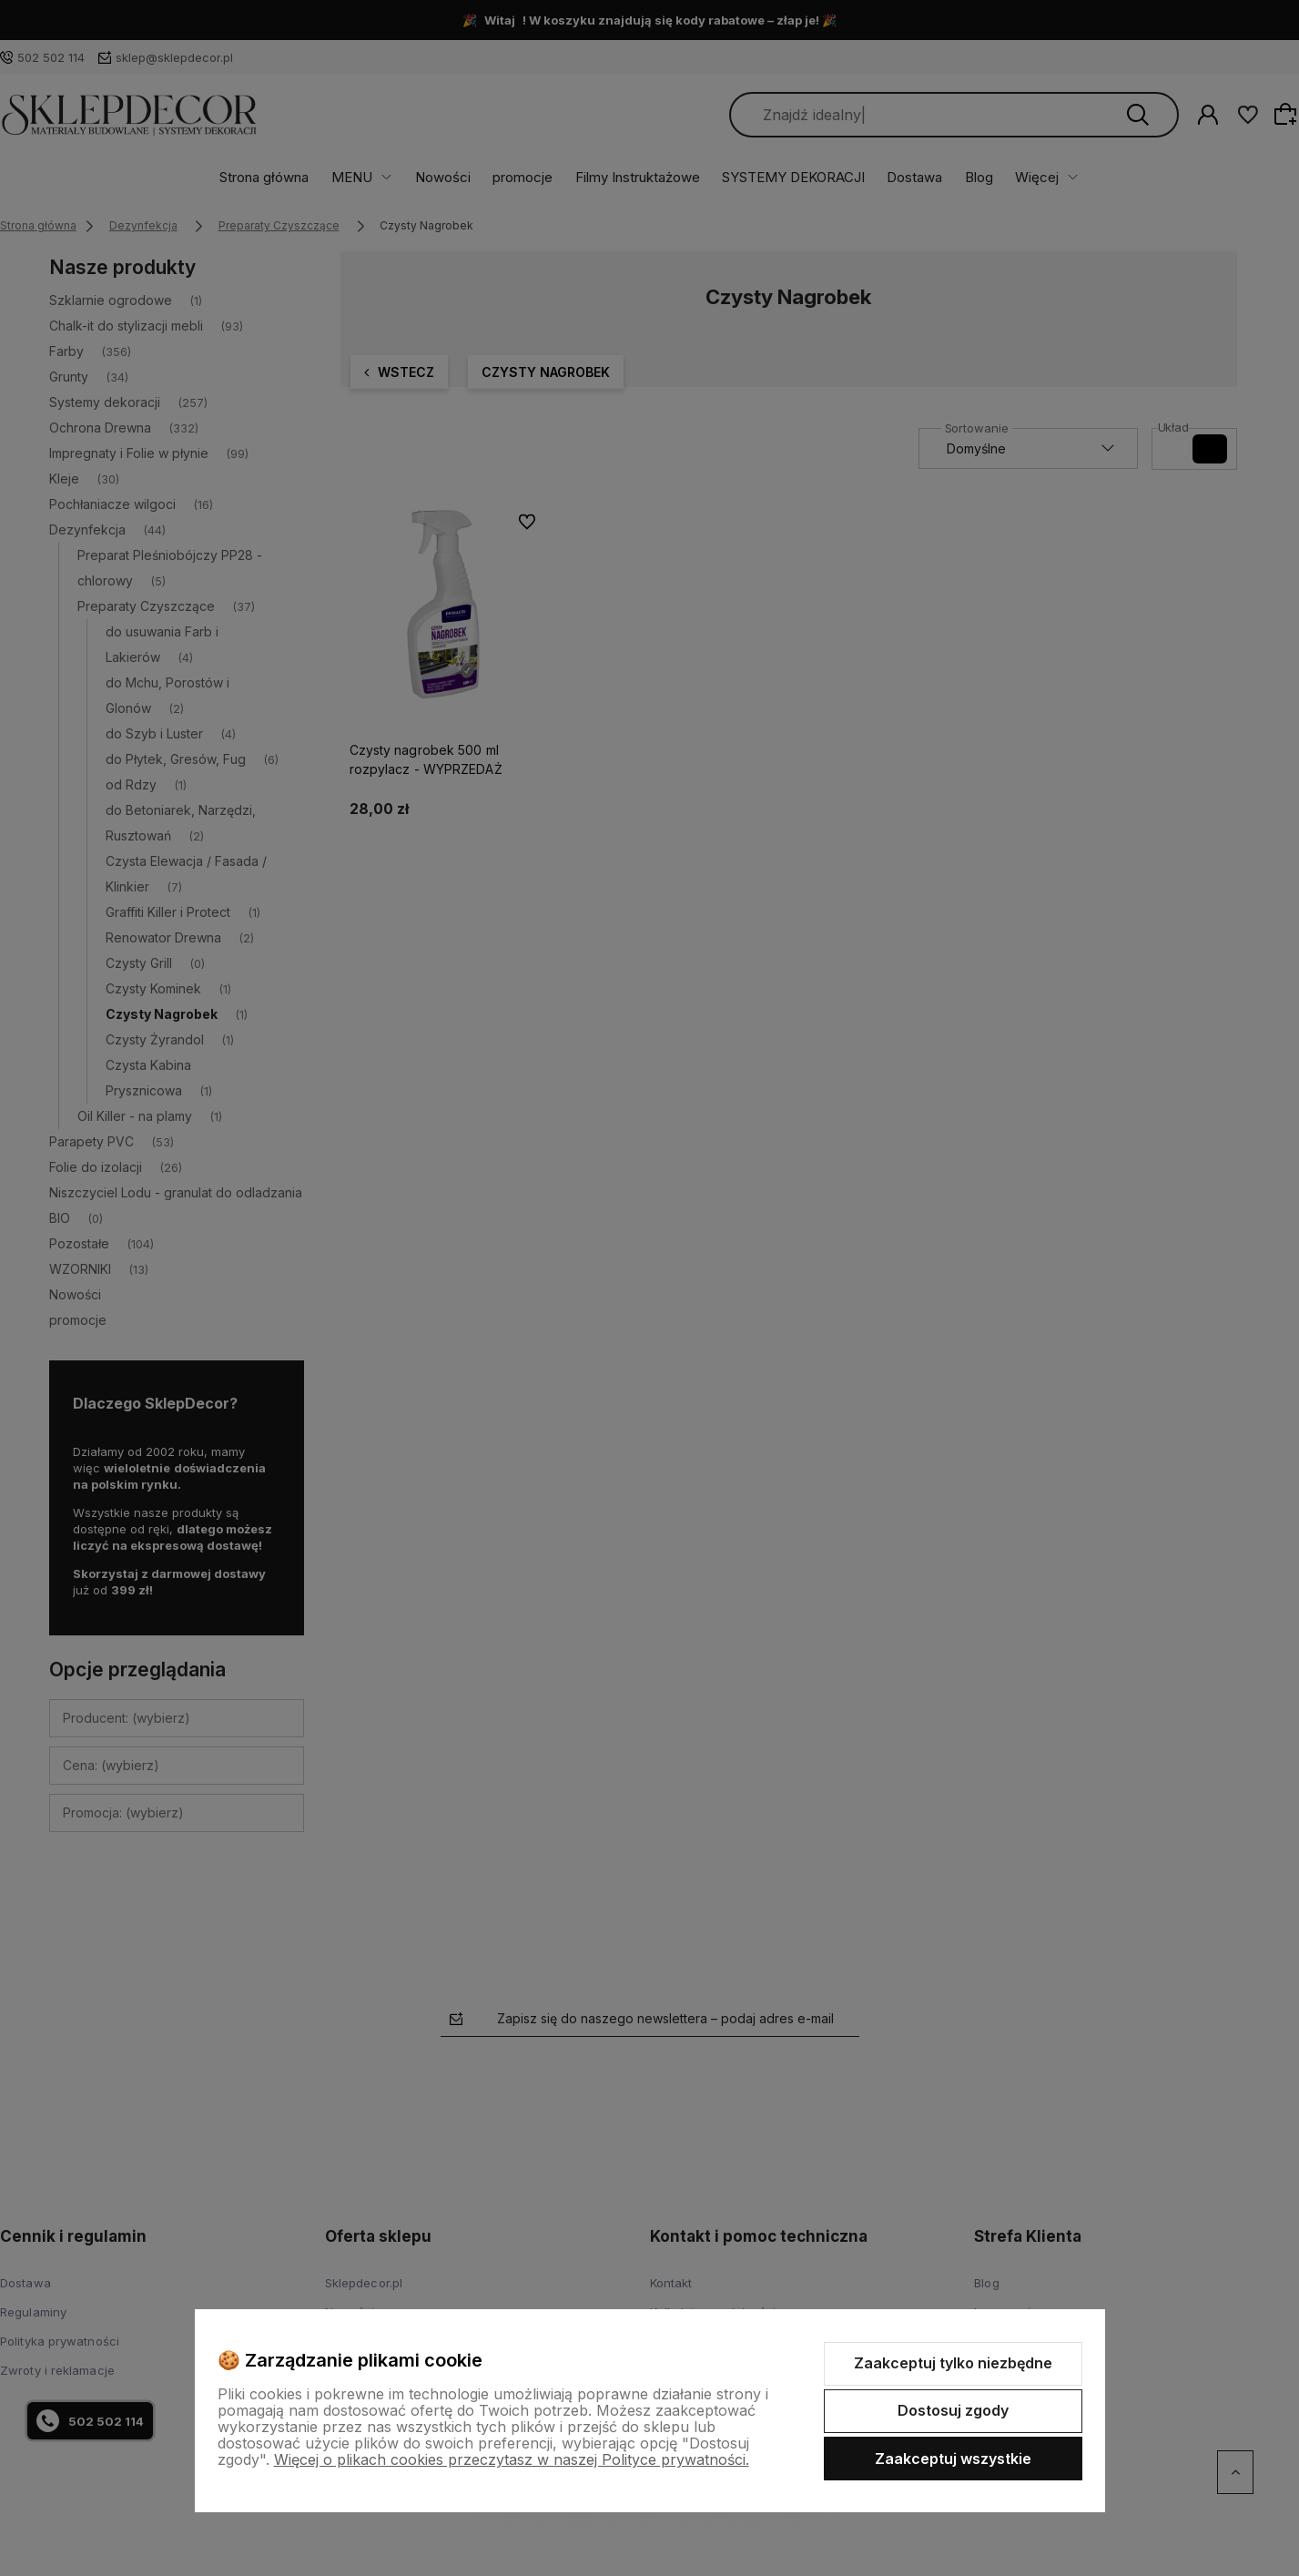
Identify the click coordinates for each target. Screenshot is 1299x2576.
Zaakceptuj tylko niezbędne (953, 2363)
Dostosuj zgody (953, 2410)
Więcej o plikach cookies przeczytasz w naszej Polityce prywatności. (511, 2459)
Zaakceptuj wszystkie (953, 2458)
